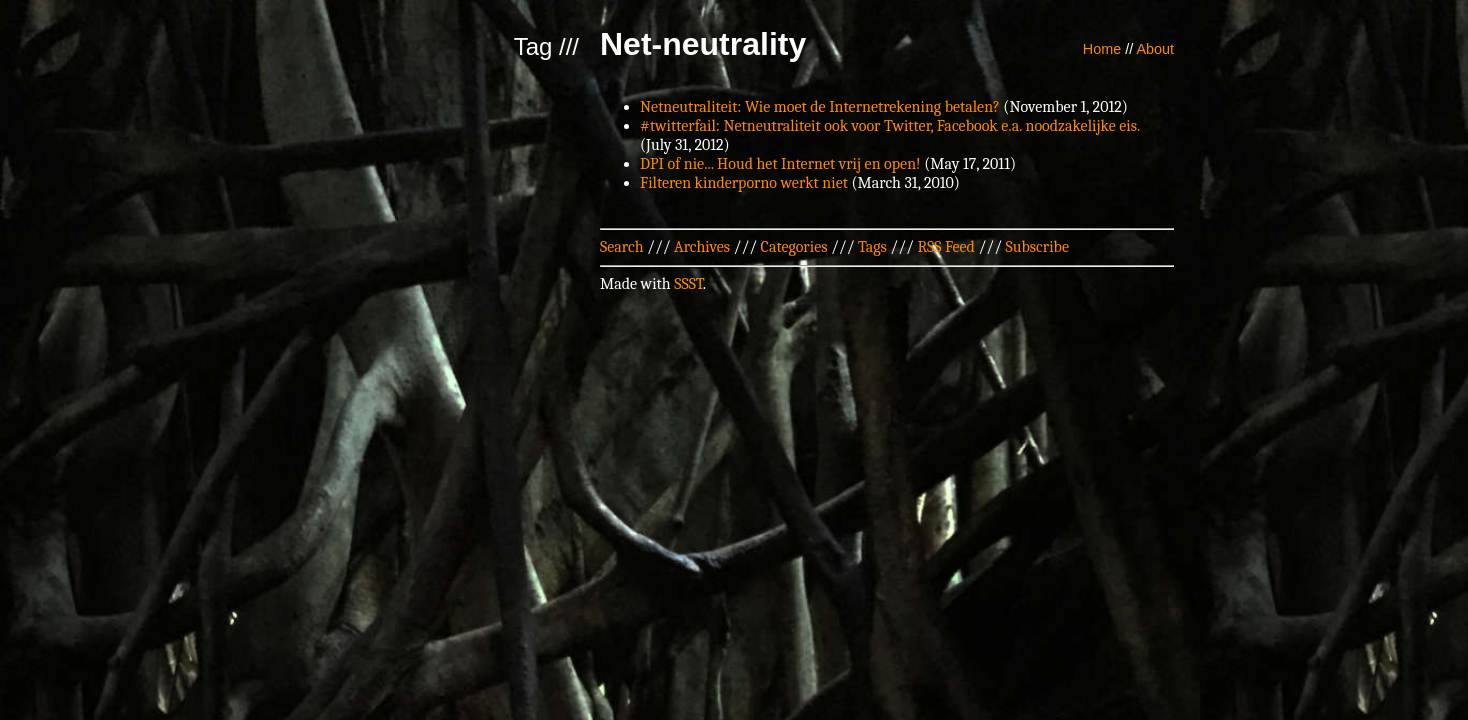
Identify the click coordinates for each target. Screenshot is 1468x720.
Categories (794, 247)
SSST (688, 284)
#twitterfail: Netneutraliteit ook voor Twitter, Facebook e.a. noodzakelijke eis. (890, 126)
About (1155, 49)
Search (622, 247)
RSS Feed (946, 247)
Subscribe (1037, 247)
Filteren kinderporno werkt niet (744, 183)
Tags (872, 247)
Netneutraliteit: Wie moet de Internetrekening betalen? (820, 107)
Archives (702, 247)
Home (1102, 49)
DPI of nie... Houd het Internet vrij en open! (780, 164)
